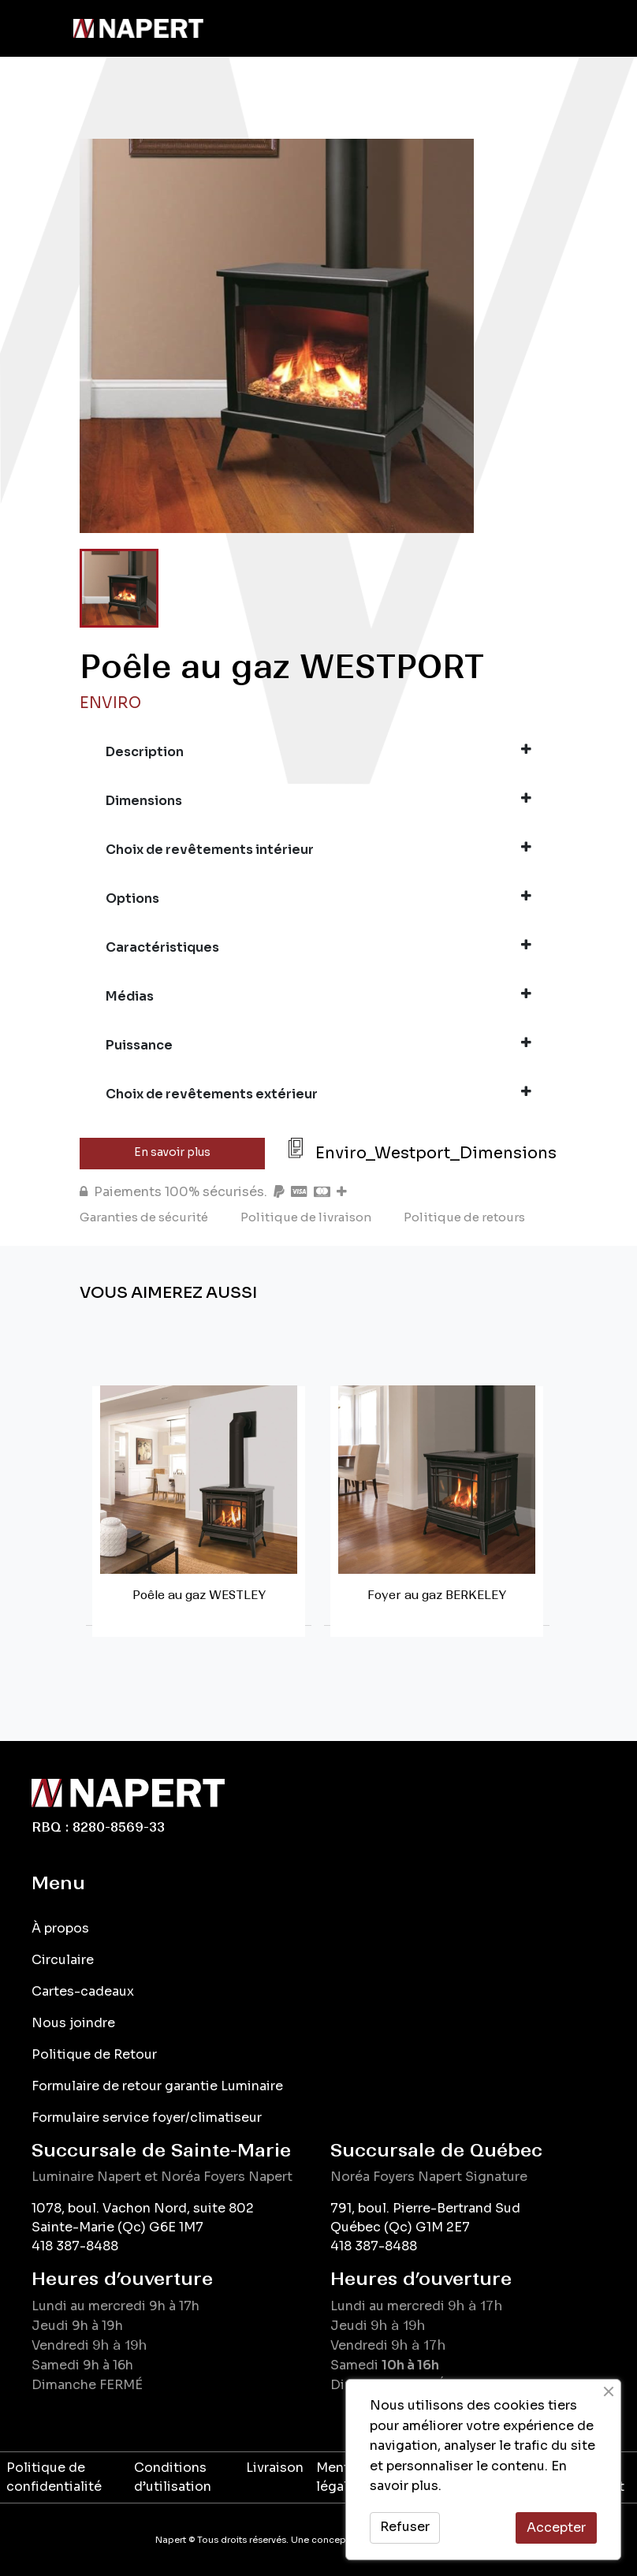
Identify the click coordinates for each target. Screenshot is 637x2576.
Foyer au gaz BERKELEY (436, 1595)
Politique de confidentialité (54, 2477)
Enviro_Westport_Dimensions (436, 1153)
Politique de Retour (94, 2054)
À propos (60, 1928)
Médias (318, 996)
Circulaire (63, 1960)
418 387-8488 (75, 2246)
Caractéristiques (318, 947)
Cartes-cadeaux (83, 1991)
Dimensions (318, 800)
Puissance (318, 1044)
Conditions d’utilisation (172, 2477)
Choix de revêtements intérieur (318, 849)
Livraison (275, 2467)
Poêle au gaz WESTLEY (199, 1595)
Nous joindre (73, 2023)
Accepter (556, 2527)
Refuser (405, 2526)
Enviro (110, 703)
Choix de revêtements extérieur (318, 1093)
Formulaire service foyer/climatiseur (147, 2117)
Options (318, 898)
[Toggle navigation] (35, 28)
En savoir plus (172, 1152)
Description (318, 751)
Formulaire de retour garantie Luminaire (157, 2086)
